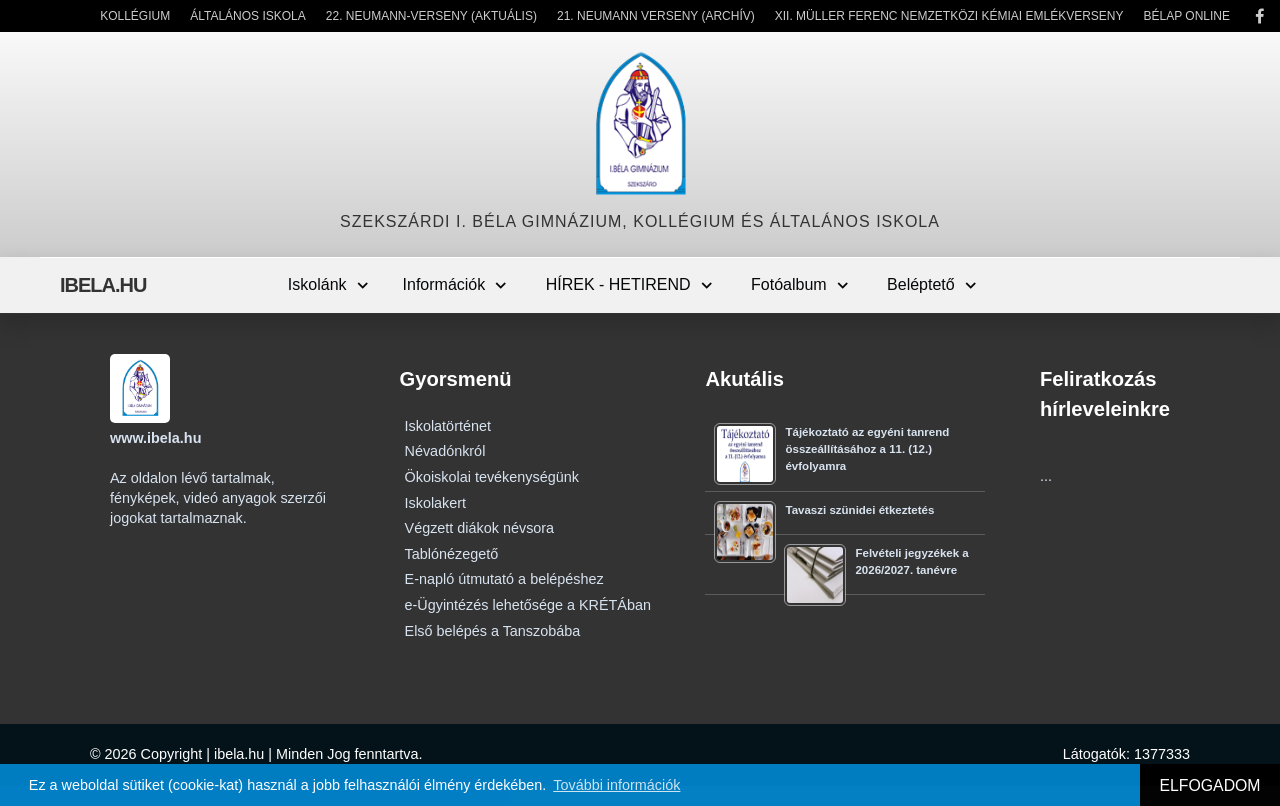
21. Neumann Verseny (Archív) (656, 16)
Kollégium (135, 16)
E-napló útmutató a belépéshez (504, 579)
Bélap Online (1187, 16)
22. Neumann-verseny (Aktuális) (431, 16)
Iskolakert (436, 503)
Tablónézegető (452, 554)
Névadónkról (445, 451)
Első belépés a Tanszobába (493, 631)
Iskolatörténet (448, 426)
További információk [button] (616, 785)
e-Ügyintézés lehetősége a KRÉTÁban (528, 605)
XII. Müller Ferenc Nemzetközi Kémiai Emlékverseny (949, 16)
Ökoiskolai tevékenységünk (492, 477)
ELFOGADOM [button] (1209, 785)
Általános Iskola (248, 16)
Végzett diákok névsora (480, 528)
